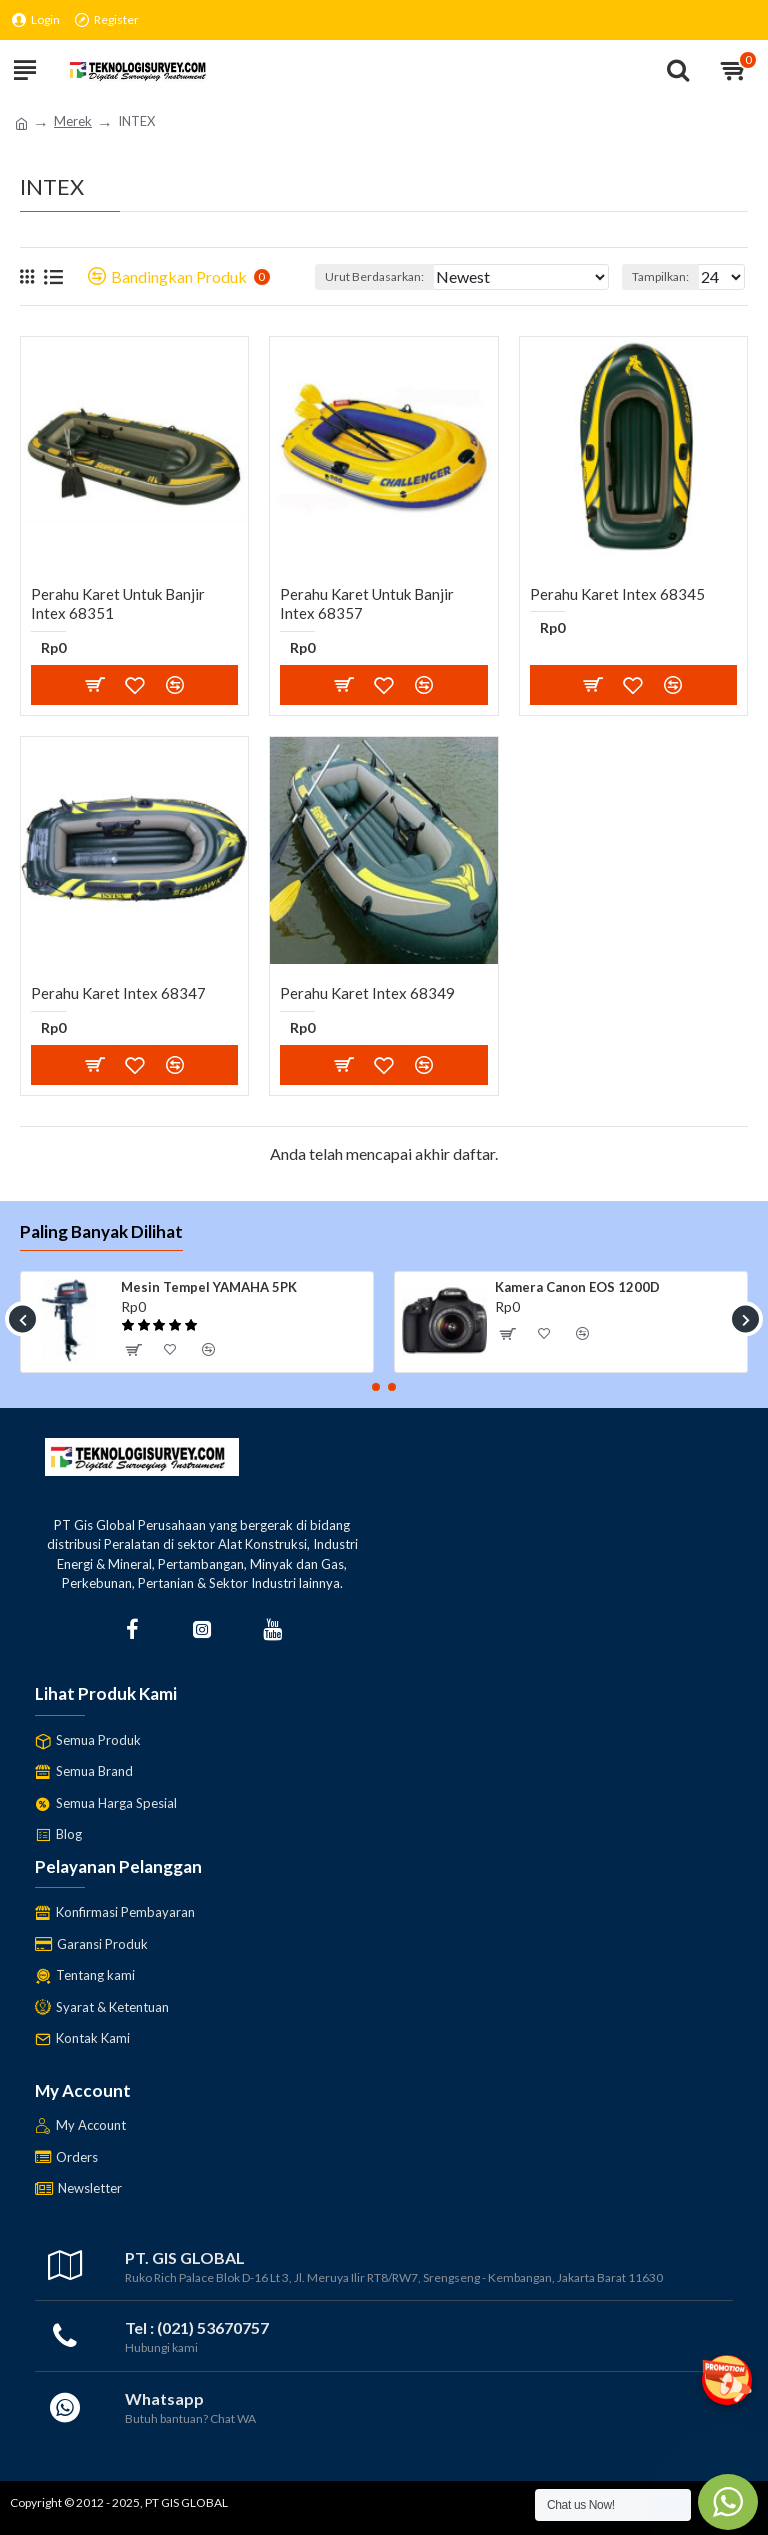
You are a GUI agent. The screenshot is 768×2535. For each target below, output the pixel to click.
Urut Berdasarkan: (374, 276)
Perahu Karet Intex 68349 (367, 993)
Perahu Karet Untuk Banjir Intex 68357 (367, 604)
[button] (22, 1319)
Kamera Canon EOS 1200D (577, 1287)
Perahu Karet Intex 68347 (118, 993)
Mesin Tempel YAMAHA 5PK (209, 1287)
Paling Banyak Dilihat (101, 1231)
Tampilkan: (660, 276)
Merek (73, 121)
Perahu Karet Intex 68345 (617, 594)
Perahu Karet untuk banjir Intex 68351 (118, 604)
